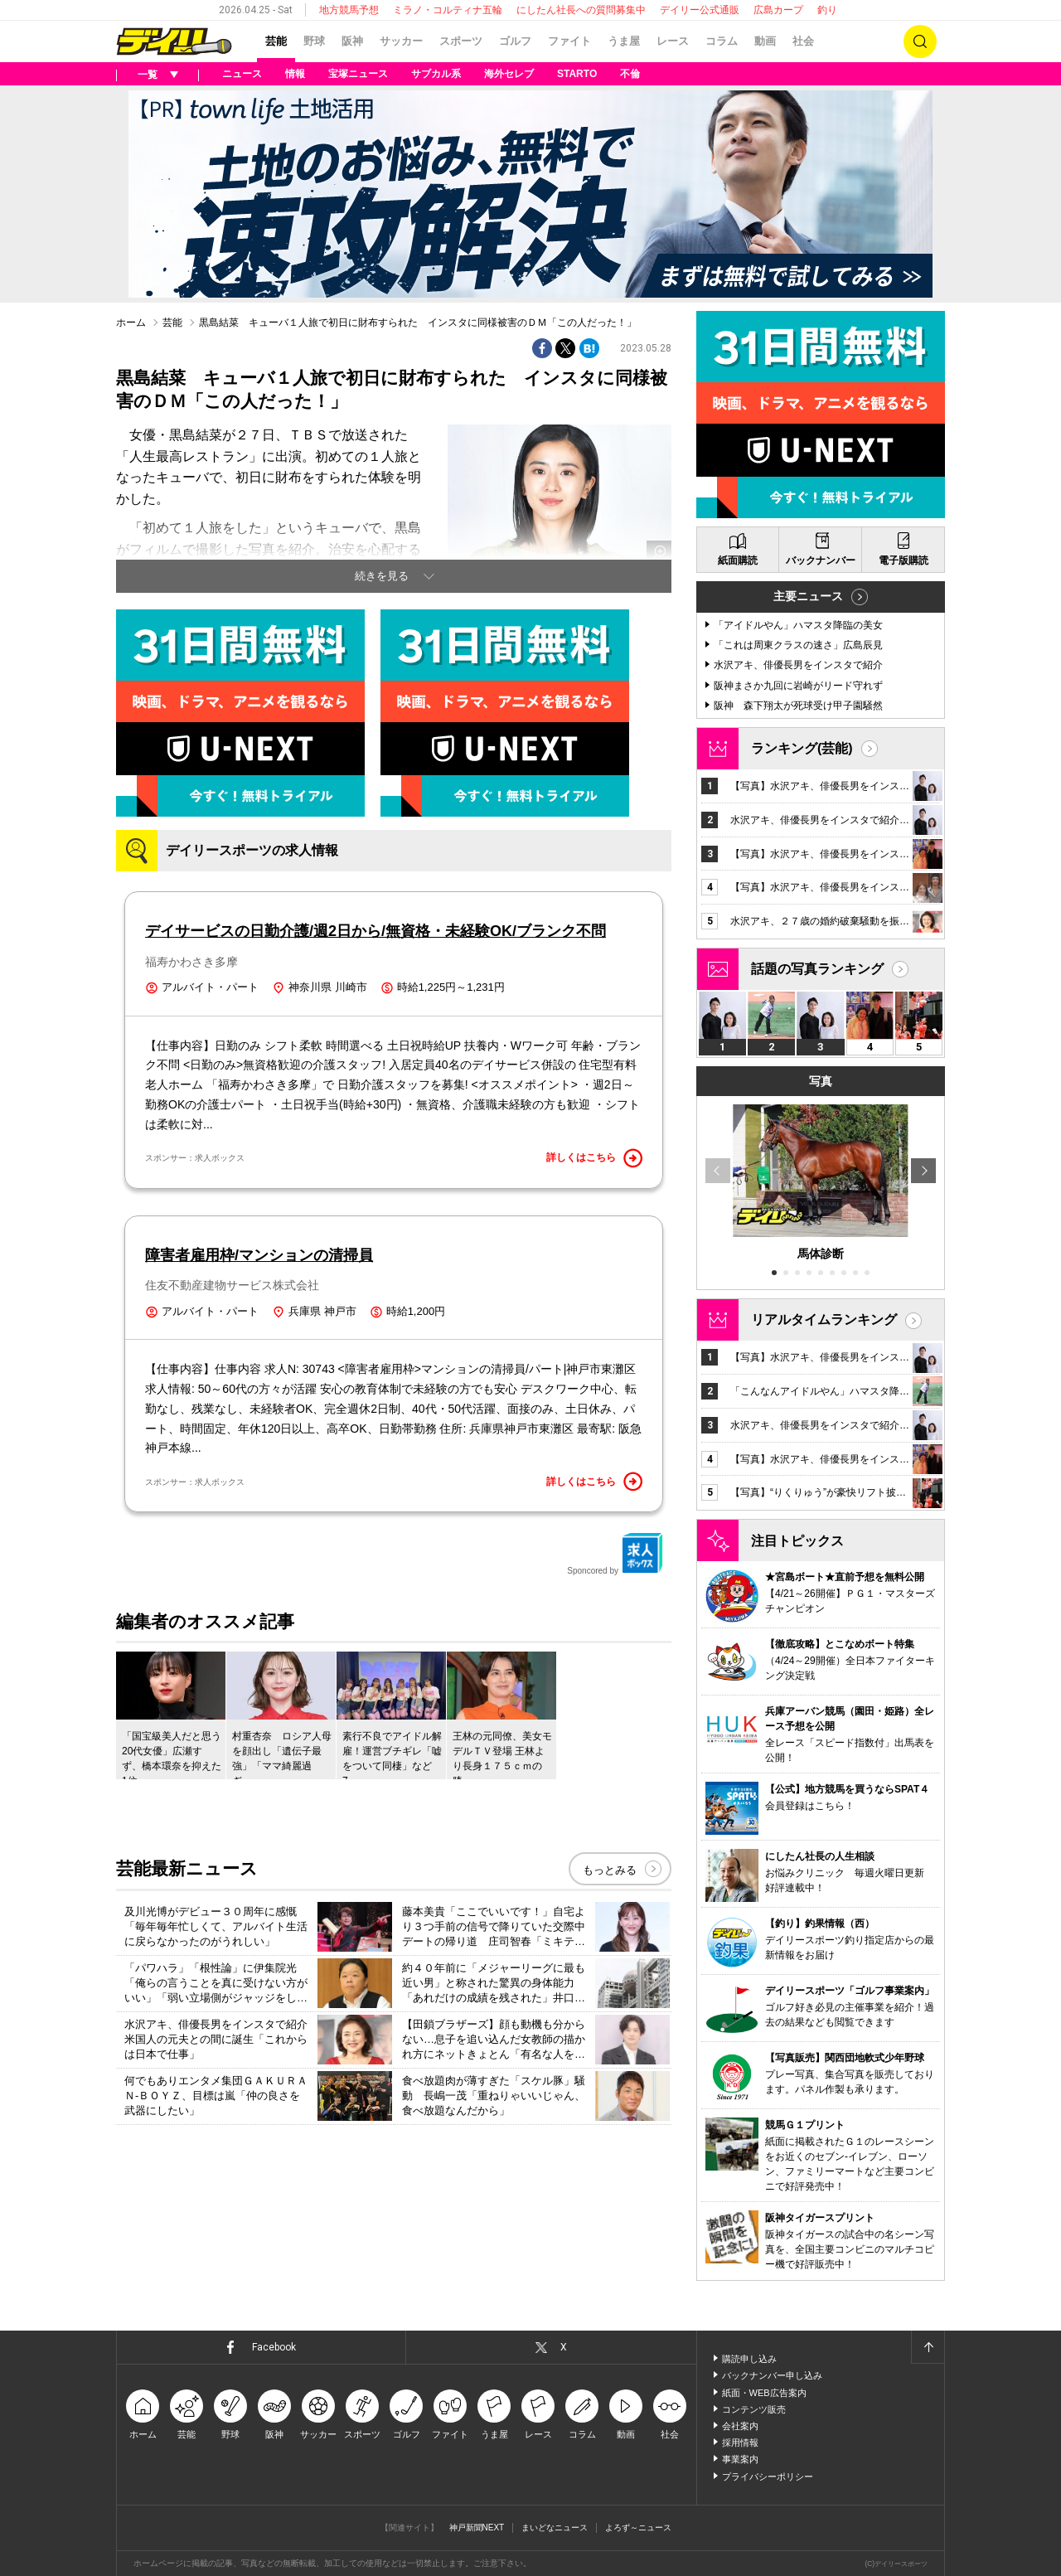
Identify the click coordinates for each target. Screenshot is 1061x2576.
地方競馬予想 (349, 10)
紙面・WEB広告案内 (764, 2393)
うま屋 (624, 41)
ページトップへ (927, 2347)
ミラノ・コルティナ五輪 (447, 10)
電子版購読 (903, 560)
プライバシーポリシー (767, 2476)
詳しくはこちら (594, 1158)
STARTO (577, 74)
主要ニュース (808, 596)
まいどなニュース (554, 2527)
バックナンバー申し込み (772, 2375)
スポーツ (460, 41)
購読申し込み (749, 2359)
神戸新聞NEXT (477, 2527)
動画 (765, 41)
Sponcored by (615, 1553)
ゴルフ (515, 41)
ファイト (569, 41)
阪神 (352, 41)
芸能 (276, 41)
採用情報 (740, 2442)
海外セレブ (509, 74)
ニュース (242, 74)
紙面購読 (738, 560)
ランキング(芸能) (802, 748)
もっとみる (610, 1870)
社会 (803, 41)
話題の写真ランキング (817, 969)
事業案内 (740, 2459)
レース (672, 41)
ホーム (131, 322)
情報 (295, 74)
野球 (314, 41)
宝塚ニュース (358, 74)
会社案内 (740, 2426)
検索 (920, 41)
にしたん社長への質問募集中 (581, 10)
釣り (827, 10)
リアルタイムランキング (824, 1319)
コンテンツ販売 (754, 2409)
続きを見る (382, 576)
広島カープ (778, 10)
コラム (721, 41)
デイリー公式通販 (699, 10)
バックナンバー (820, 560)
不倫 (630, 74)
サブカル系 (436, 74)
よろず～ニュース (638, 2527)
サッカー (401, 41)
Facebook (274, 2347)
